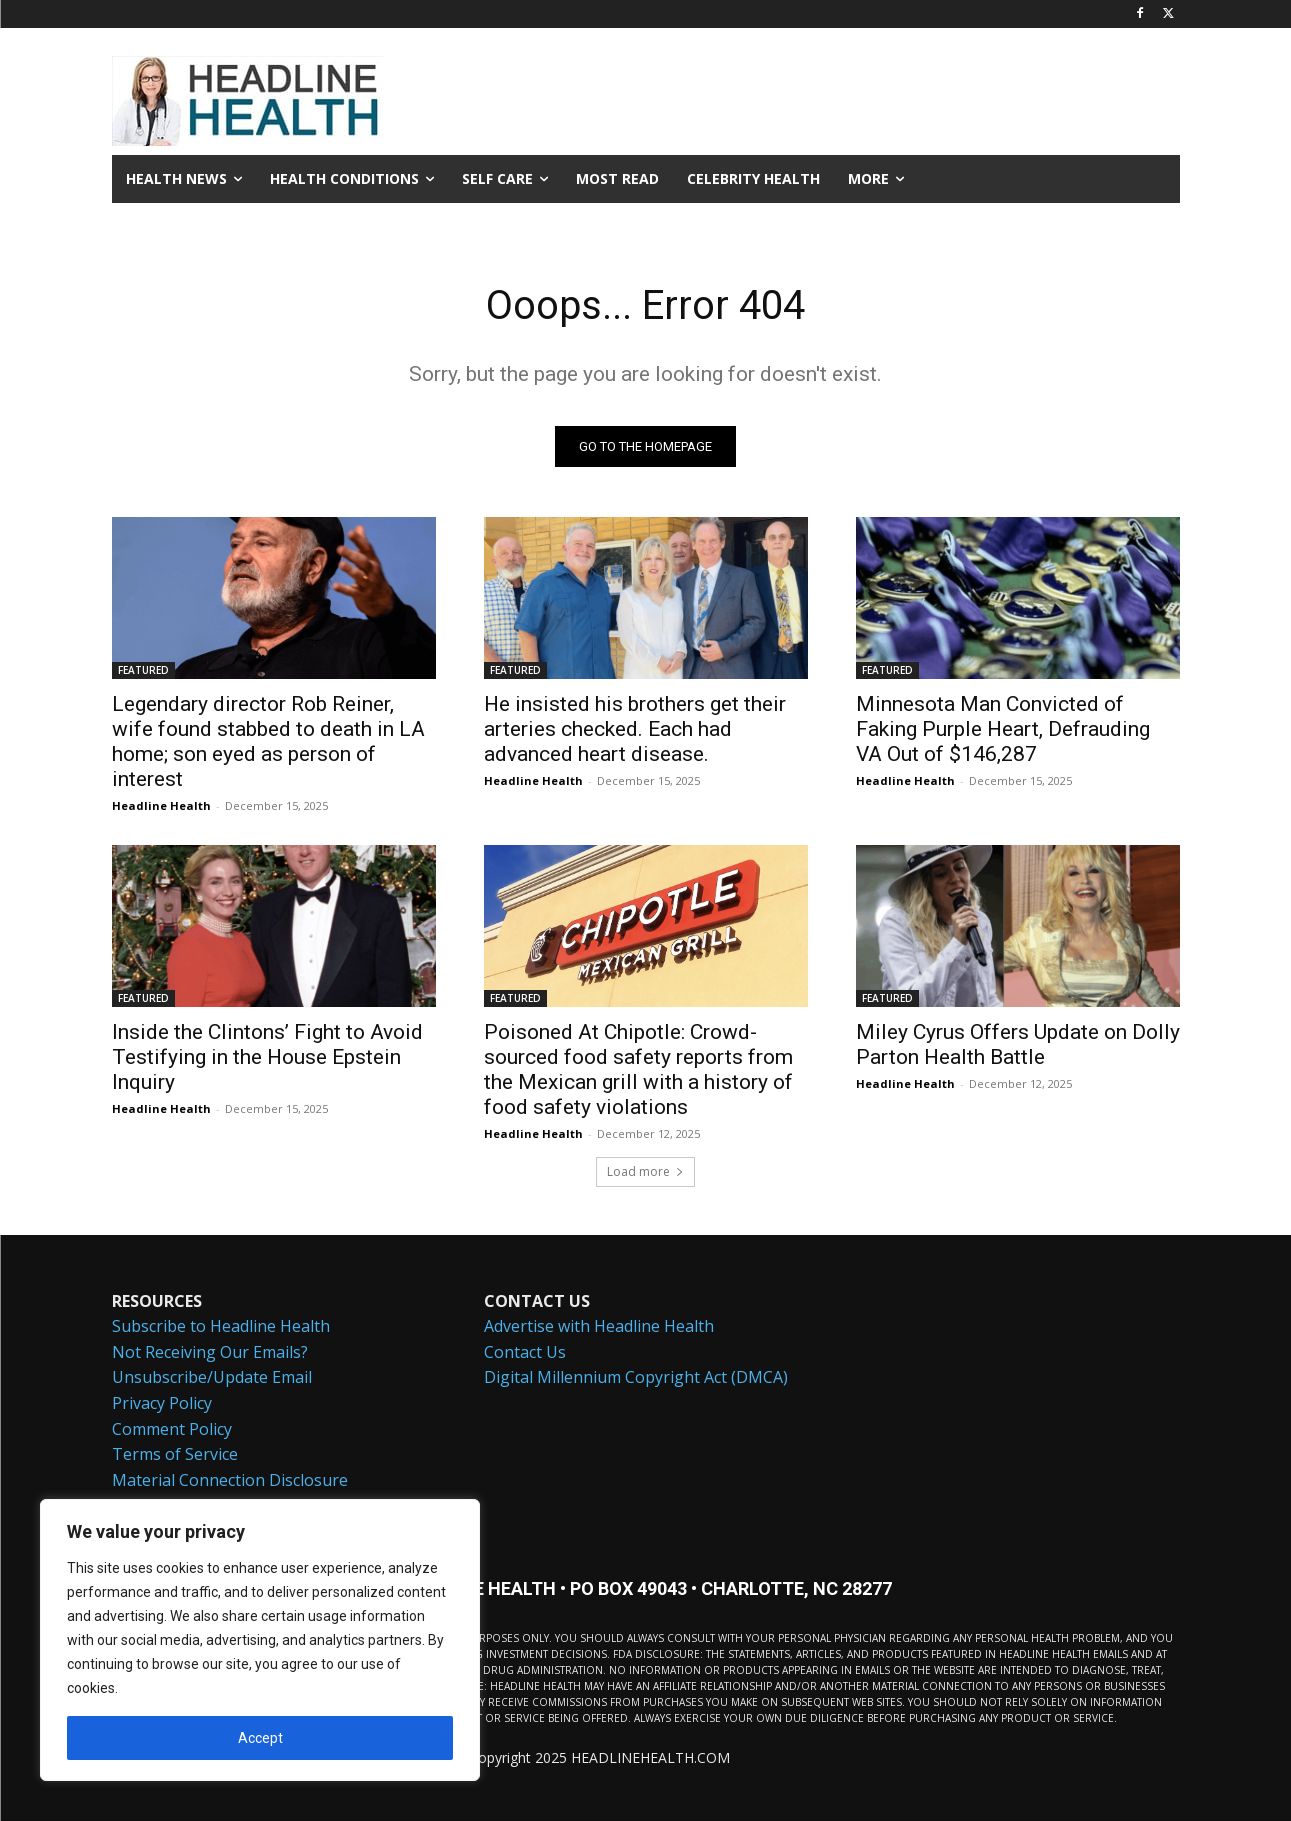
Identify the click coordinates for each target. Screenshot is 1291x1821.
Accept (260, 1738)
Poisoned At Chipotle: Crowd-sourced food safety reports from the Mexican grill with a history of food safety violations (638, 1069)
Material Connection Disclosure (230, 1480)
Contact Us (525, 1352)
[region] (260, 1640)
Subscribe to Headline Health (221, 1326)
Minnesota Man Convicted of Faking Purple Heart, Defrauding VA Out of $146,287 (1003, 729)
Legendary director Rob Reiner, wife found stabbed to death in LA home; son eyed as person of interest (268, 741)
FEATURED (143, 670)
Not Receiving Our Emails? (210, 1352)
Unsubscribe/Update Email (212, 1378)
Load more (645, 1171)
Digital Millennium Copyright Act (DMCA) (636, 1378)
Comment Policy (172, 1429)
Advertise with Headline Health (599, 1326)
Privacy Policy (162, 1403)
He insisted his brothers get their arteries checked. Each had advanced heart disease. (635, 729)
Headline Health (161, 805)
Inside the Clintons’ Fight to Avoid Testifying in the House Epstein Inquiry (267, 1057)
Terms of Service (175, 1454)
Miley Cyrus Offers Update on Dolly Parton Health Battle (1018, 1044)
